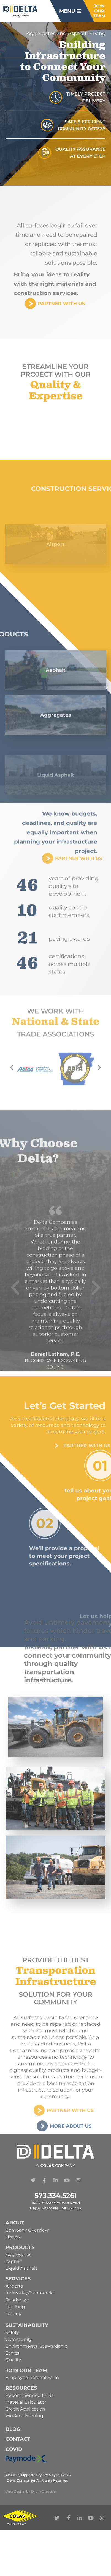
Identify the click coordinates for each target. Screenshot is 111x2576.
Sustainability (27, 2325)
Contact (18, 2439)
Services (18, 2279)
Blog (13, 2429)
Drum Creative (43, 2491)
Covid (14, 2449)
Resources (21, 2388)
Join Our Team (26, 2370)
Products (20, 2247)
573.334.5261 (56, 2195)
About (15, 2223)
